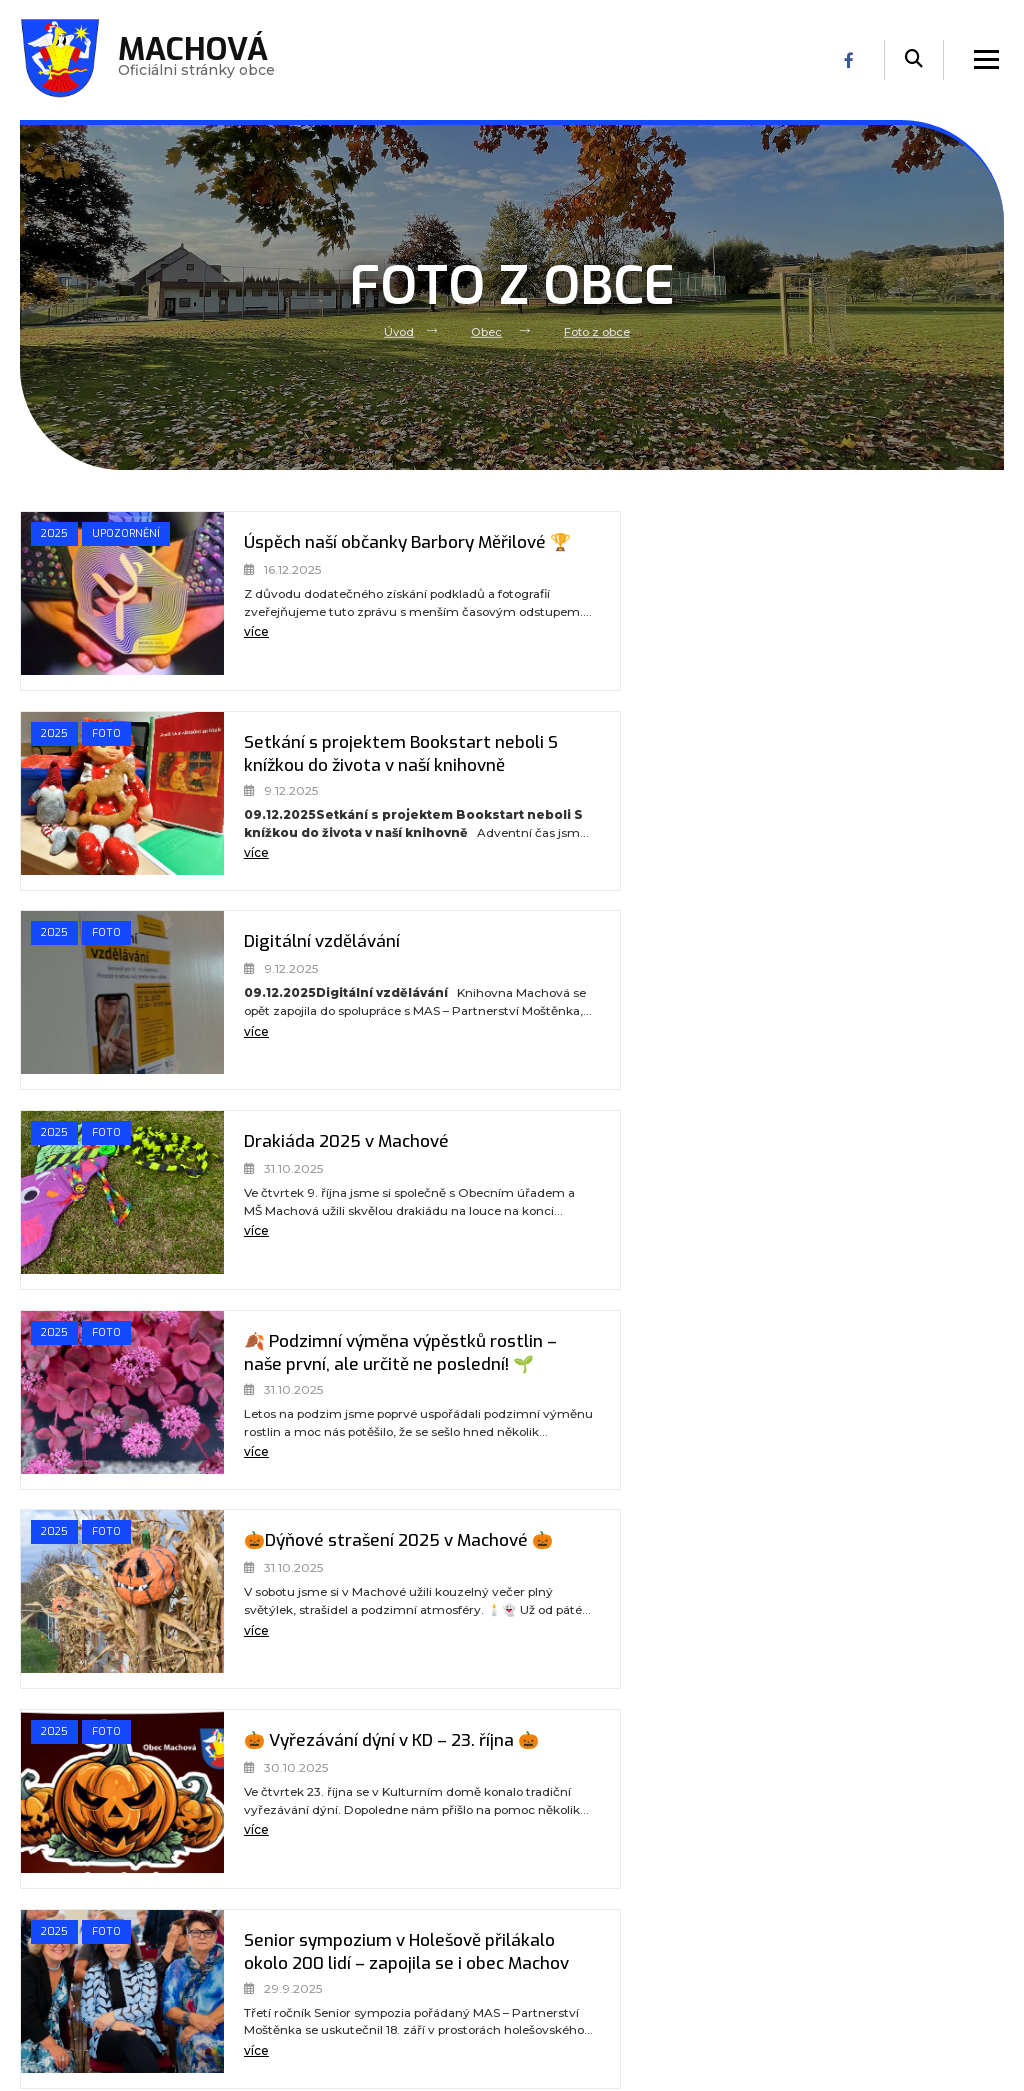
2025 (55, 535)
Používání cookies (818, 1927)
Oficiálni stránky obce (198, 60)
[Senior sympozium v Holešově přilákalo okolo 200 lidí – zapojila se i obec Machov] (607, 1200)
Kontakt (293, 2025)
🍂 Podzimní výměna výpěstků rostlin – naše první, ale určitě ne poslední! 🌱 (335, 966)
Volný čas (297, 1976)
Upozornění (78, 566)
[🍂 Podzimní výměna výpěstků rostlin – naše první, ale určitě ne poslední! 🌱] (105, 1000)
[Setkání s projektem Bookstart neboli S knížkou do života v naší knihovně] (607, 601)
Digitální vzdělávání (290, 743)
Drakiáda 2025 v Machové (818, 743)
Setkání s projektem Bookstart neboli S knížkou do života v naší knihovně (843, 567)
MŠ (276, 1951)
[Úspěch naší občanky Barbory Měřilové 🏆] (105, 601)
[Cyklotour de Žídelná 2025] (607, 1400)
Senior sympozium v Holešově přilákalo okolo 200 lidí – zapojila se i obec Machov (834, 1166)
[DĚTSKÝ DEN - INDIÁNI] (105, 1599)
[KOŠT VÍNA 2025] (607, 1599)
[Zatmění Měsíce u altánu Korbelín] (105, 1400)
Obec (487, 332)
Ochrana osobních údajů (839, 1902)
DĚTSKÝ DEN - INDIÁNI (300, 1541)
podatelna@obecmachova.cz (611, 1989)
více (221, 655)
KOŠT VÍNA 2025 (780, 1541)
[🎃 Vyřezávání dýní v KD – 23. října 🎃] (105, 1200)
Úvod (398, 332)
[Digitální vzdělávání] (105, 801)
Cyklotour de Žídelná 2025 (820, 1342)
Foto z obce (597, 332)
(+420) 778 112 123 (591, 2012)
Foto (612, 535)
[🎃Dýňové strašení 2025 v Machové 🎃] (607, 1000)
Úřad (282, 1927)
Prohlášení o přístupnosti (841, 1878)
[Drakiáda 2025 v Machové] (607, 801)
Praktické (298, 2000)
